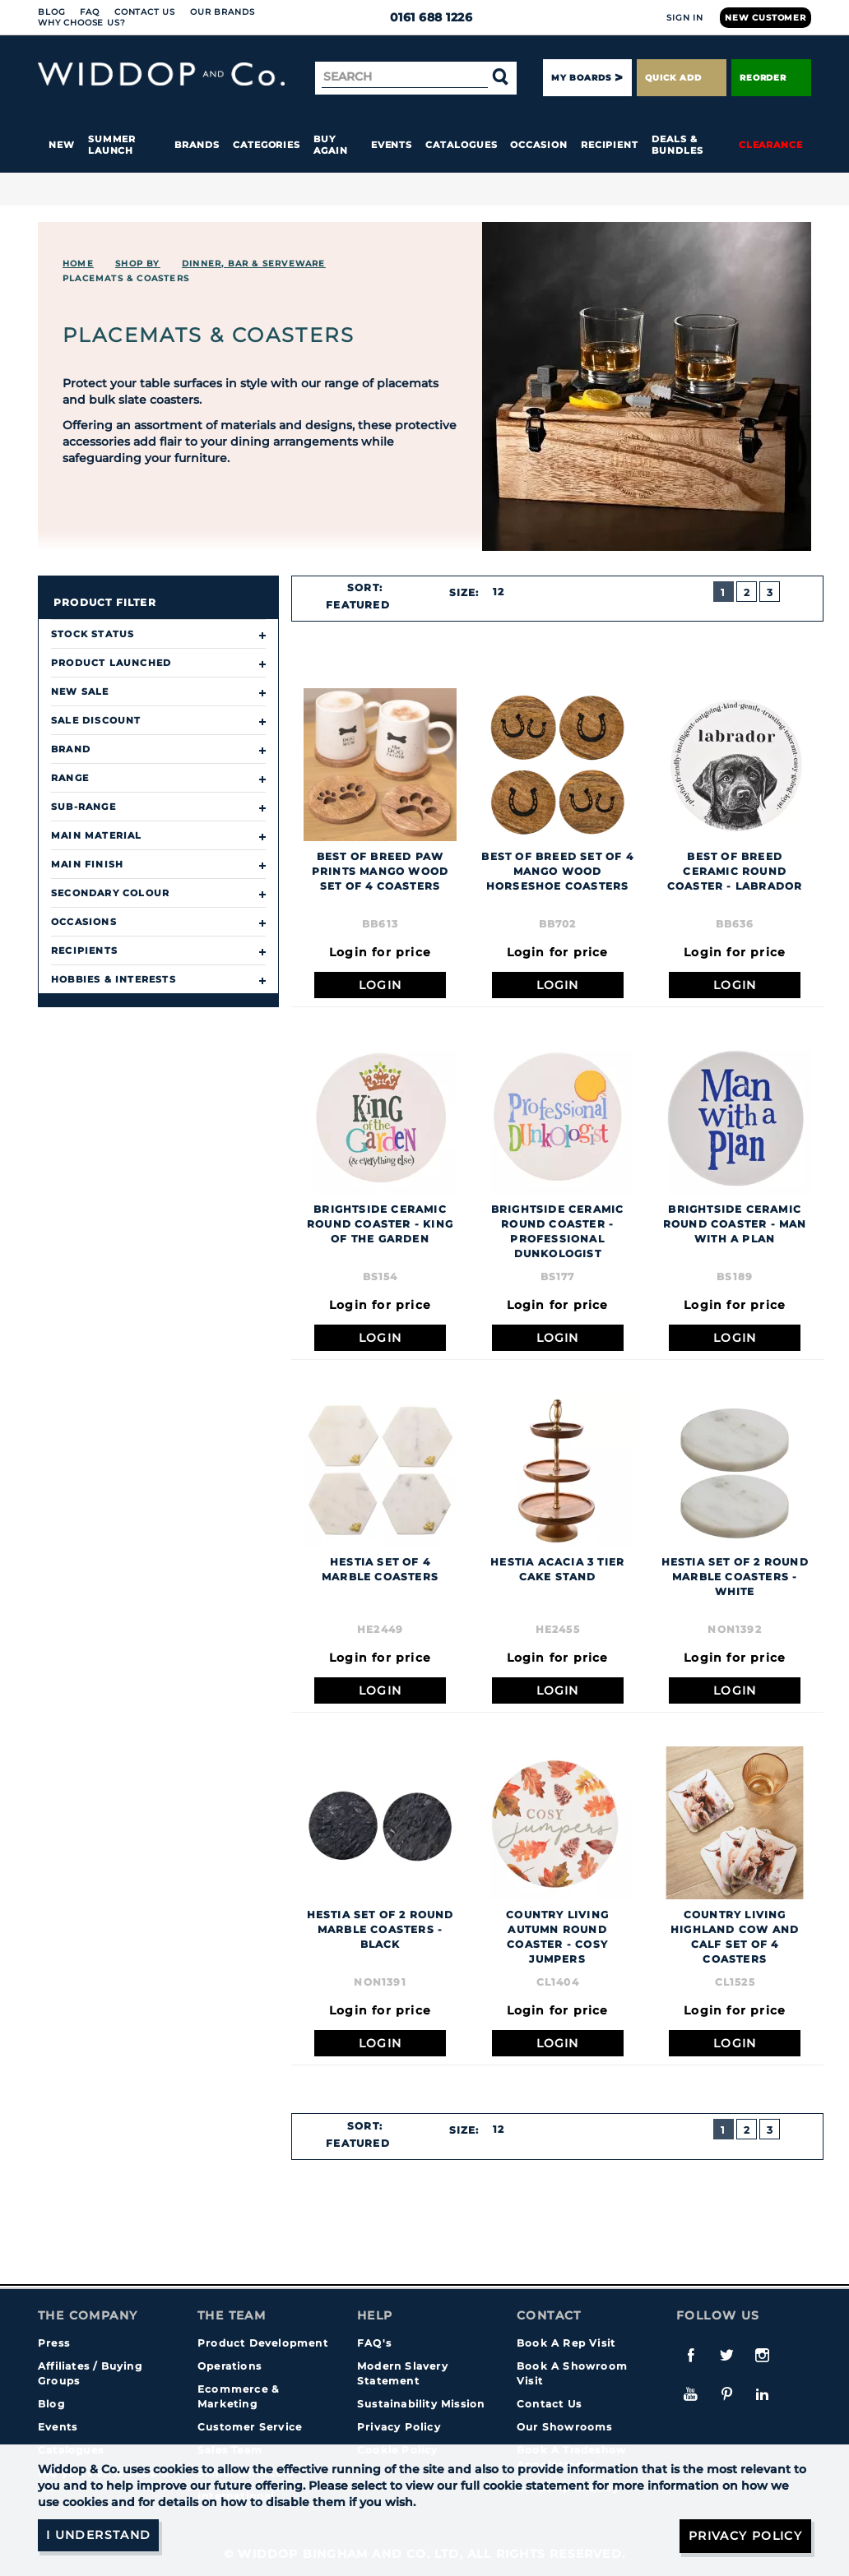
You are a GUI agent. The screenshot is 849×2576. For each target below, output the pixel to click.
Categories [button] (266, 144)
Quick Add (681, 77)
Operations (229, 2366)
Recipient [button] (609, 144)
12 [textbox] (498, 591)
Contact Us (144, 12)
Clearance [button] (771, 144)
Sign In (684, 17)
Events (392, 144)
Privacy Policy (399, 2427)
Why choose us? (82, 22)
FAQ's (374, 2343)
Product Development (262, 2343)
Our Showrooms (565, 2427)
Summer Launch (112, 144)
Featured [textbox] (358, 605)
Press (54, 2343)
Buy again (330, 144)
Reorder (771, 77)
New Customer (765, 17)
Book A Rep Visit (566, 2343)
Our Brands (222, 12)
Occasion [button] (538, 144)
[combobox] (365, 605)
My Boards (580, 77)
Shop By (137, 263)
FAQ (90, 12)
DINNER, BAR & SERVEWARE (254, 263)
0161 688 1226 (425, 17)
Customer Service (249, 2427)
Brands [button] (197, 144)
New (62, 144)
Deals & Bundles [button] (677, 144)
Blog (51, 12)
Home (78, 263)
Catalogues (461, 144)
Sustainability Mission (421, 2404)
